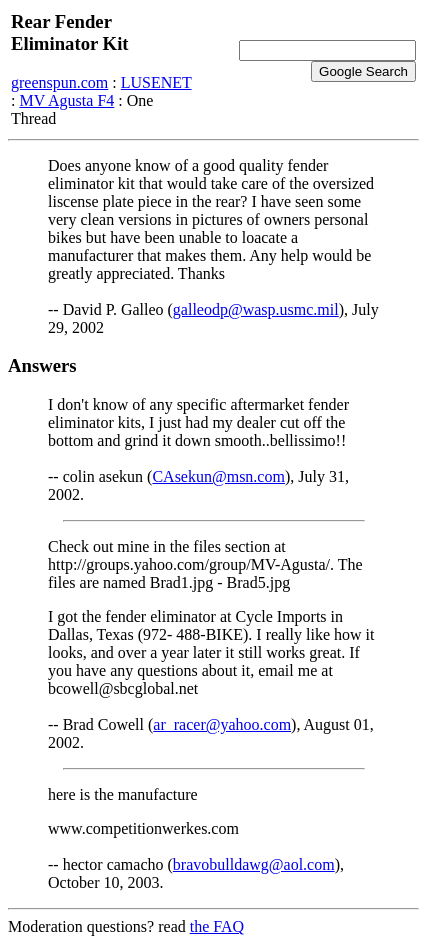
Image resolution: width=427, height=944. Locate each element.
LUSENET (156, 82)
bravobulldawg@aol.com (254, 864)
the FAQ (217, 926)
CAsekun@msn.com (218, 476)
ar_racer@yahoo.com (222, 724)
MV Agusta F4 (66, 100)
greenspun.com (59, 82)
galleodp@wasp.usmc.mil (256, 309)
